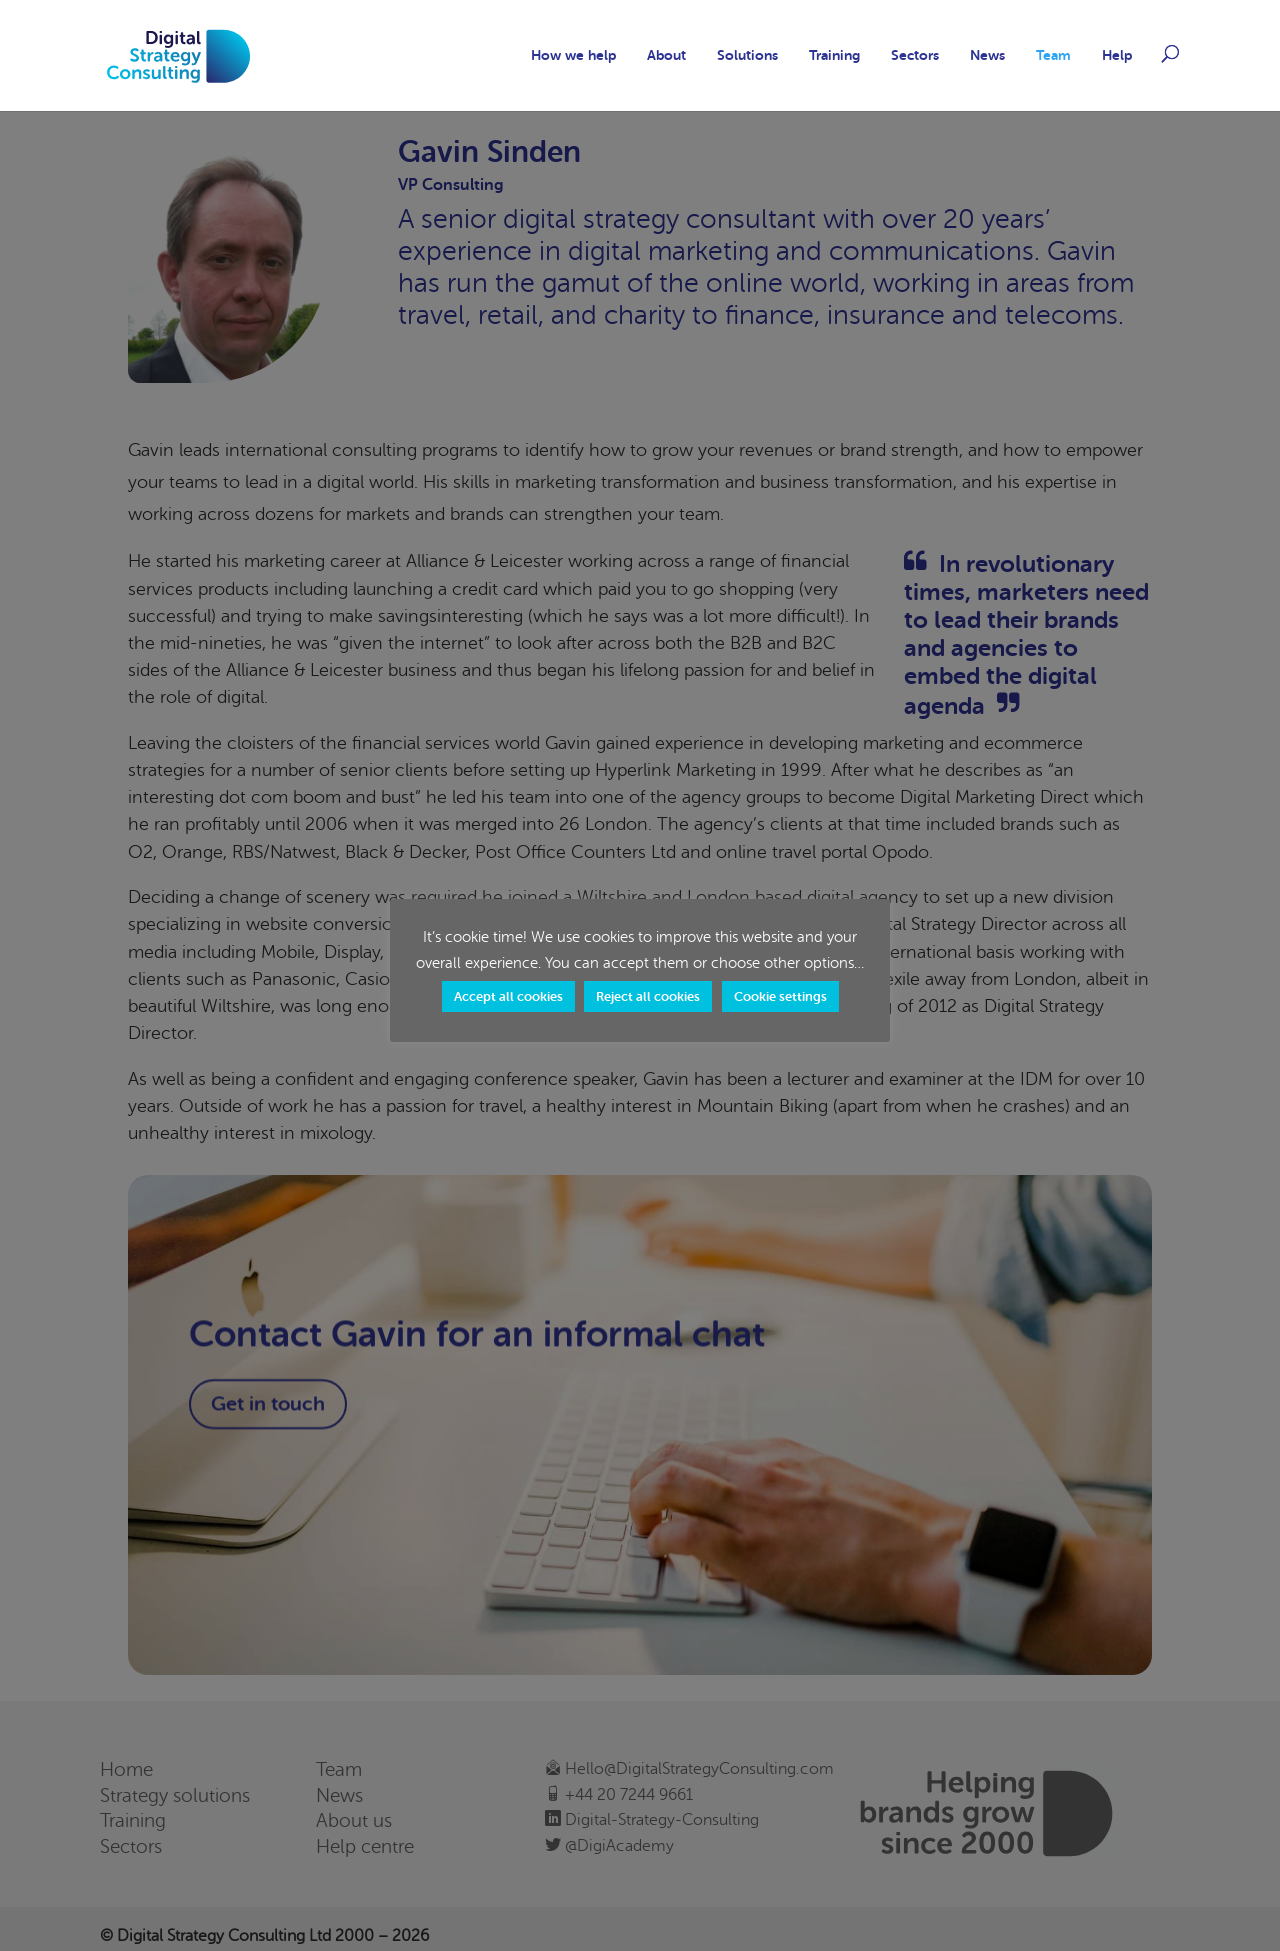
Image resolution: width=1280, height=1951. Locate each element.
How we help (573, 55)
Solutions (747, 55)
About (666, 55)
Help (1117, 55)
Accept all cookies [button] (508, 996)
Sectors (915, 55)
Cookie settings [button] (780, 996)
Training (834, 55)
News (987, 55)
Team (1053, 55)
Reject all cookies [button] (648, 996)
